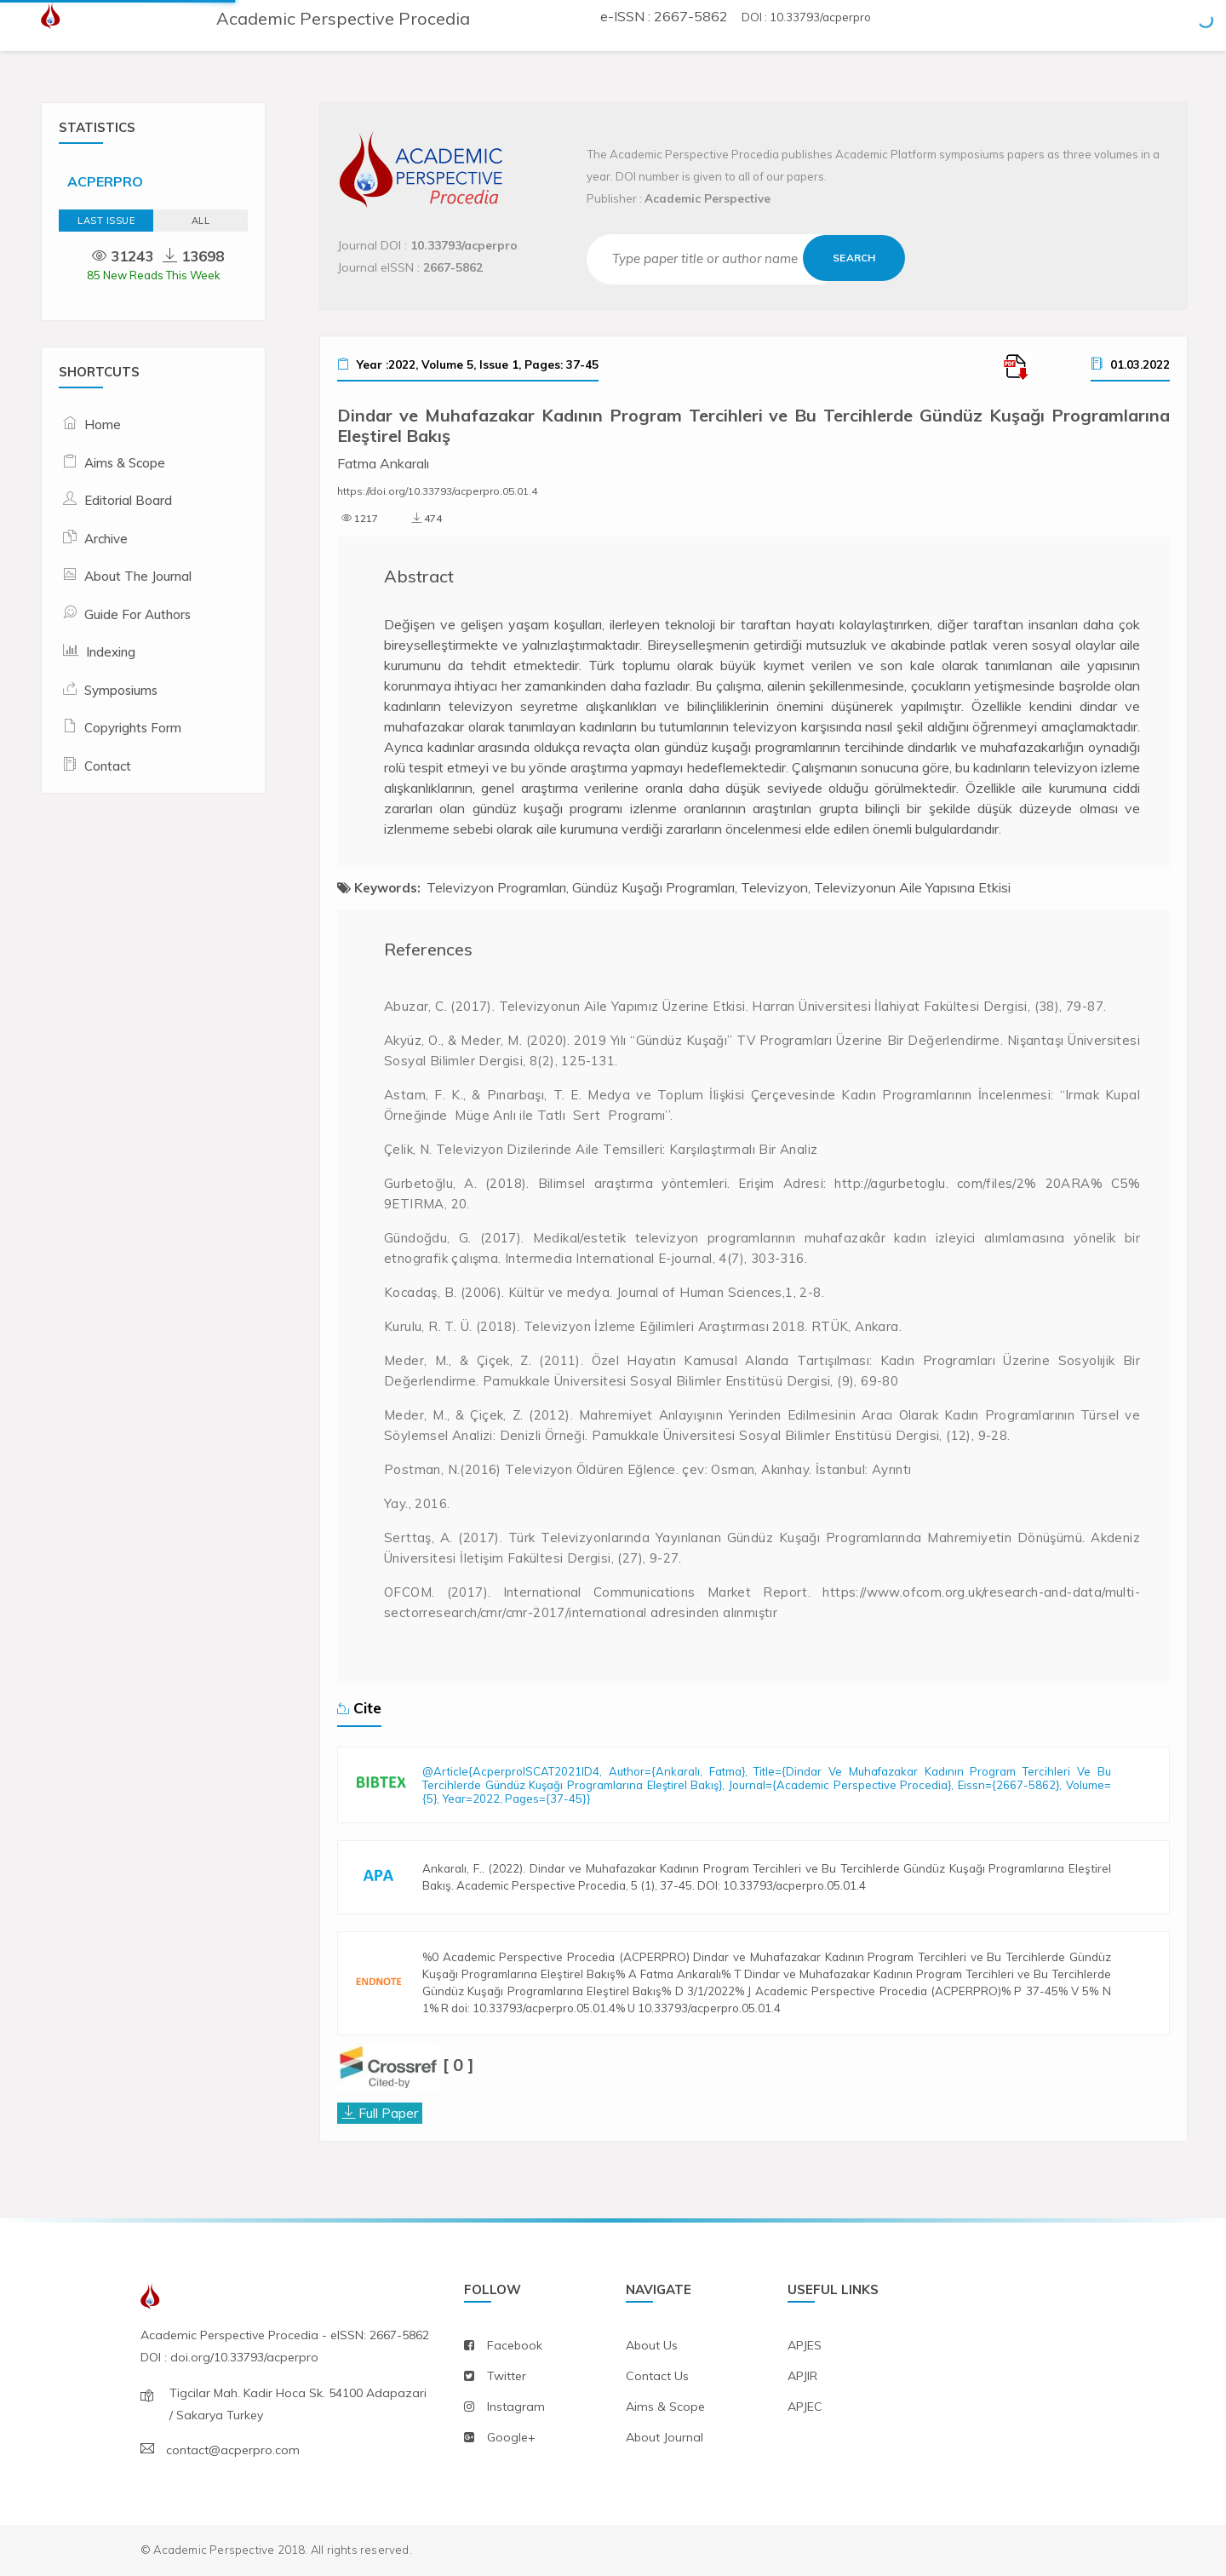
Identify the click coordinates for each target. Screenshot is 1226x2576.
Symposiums (121, 690)
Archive (106, 539)
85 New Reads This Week (154, 275)
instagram (516, 2406)
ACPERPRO (105, 181)
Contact (107, 766)
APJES (805, 2345)
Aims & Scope (124, 463)
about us (652, 2345)
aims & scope (665, 2406)
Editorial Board (128, 500)
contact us (657, 2376)
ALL (201, 221)
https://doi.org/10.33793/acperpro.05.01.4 (437, 491)
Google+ (511, 2437)
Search (854, 257)
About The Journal (138, 576)
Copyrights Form (132, 728)
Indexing (110, 652)
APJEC (805, 2406)
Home (102, 424)
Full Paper (388, 2112)
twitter (506, 2376)
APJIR (802, 2376)
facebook (514, 2345)
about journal (664, 2437)
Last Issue (106, 221)
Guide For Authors (137, 614)
